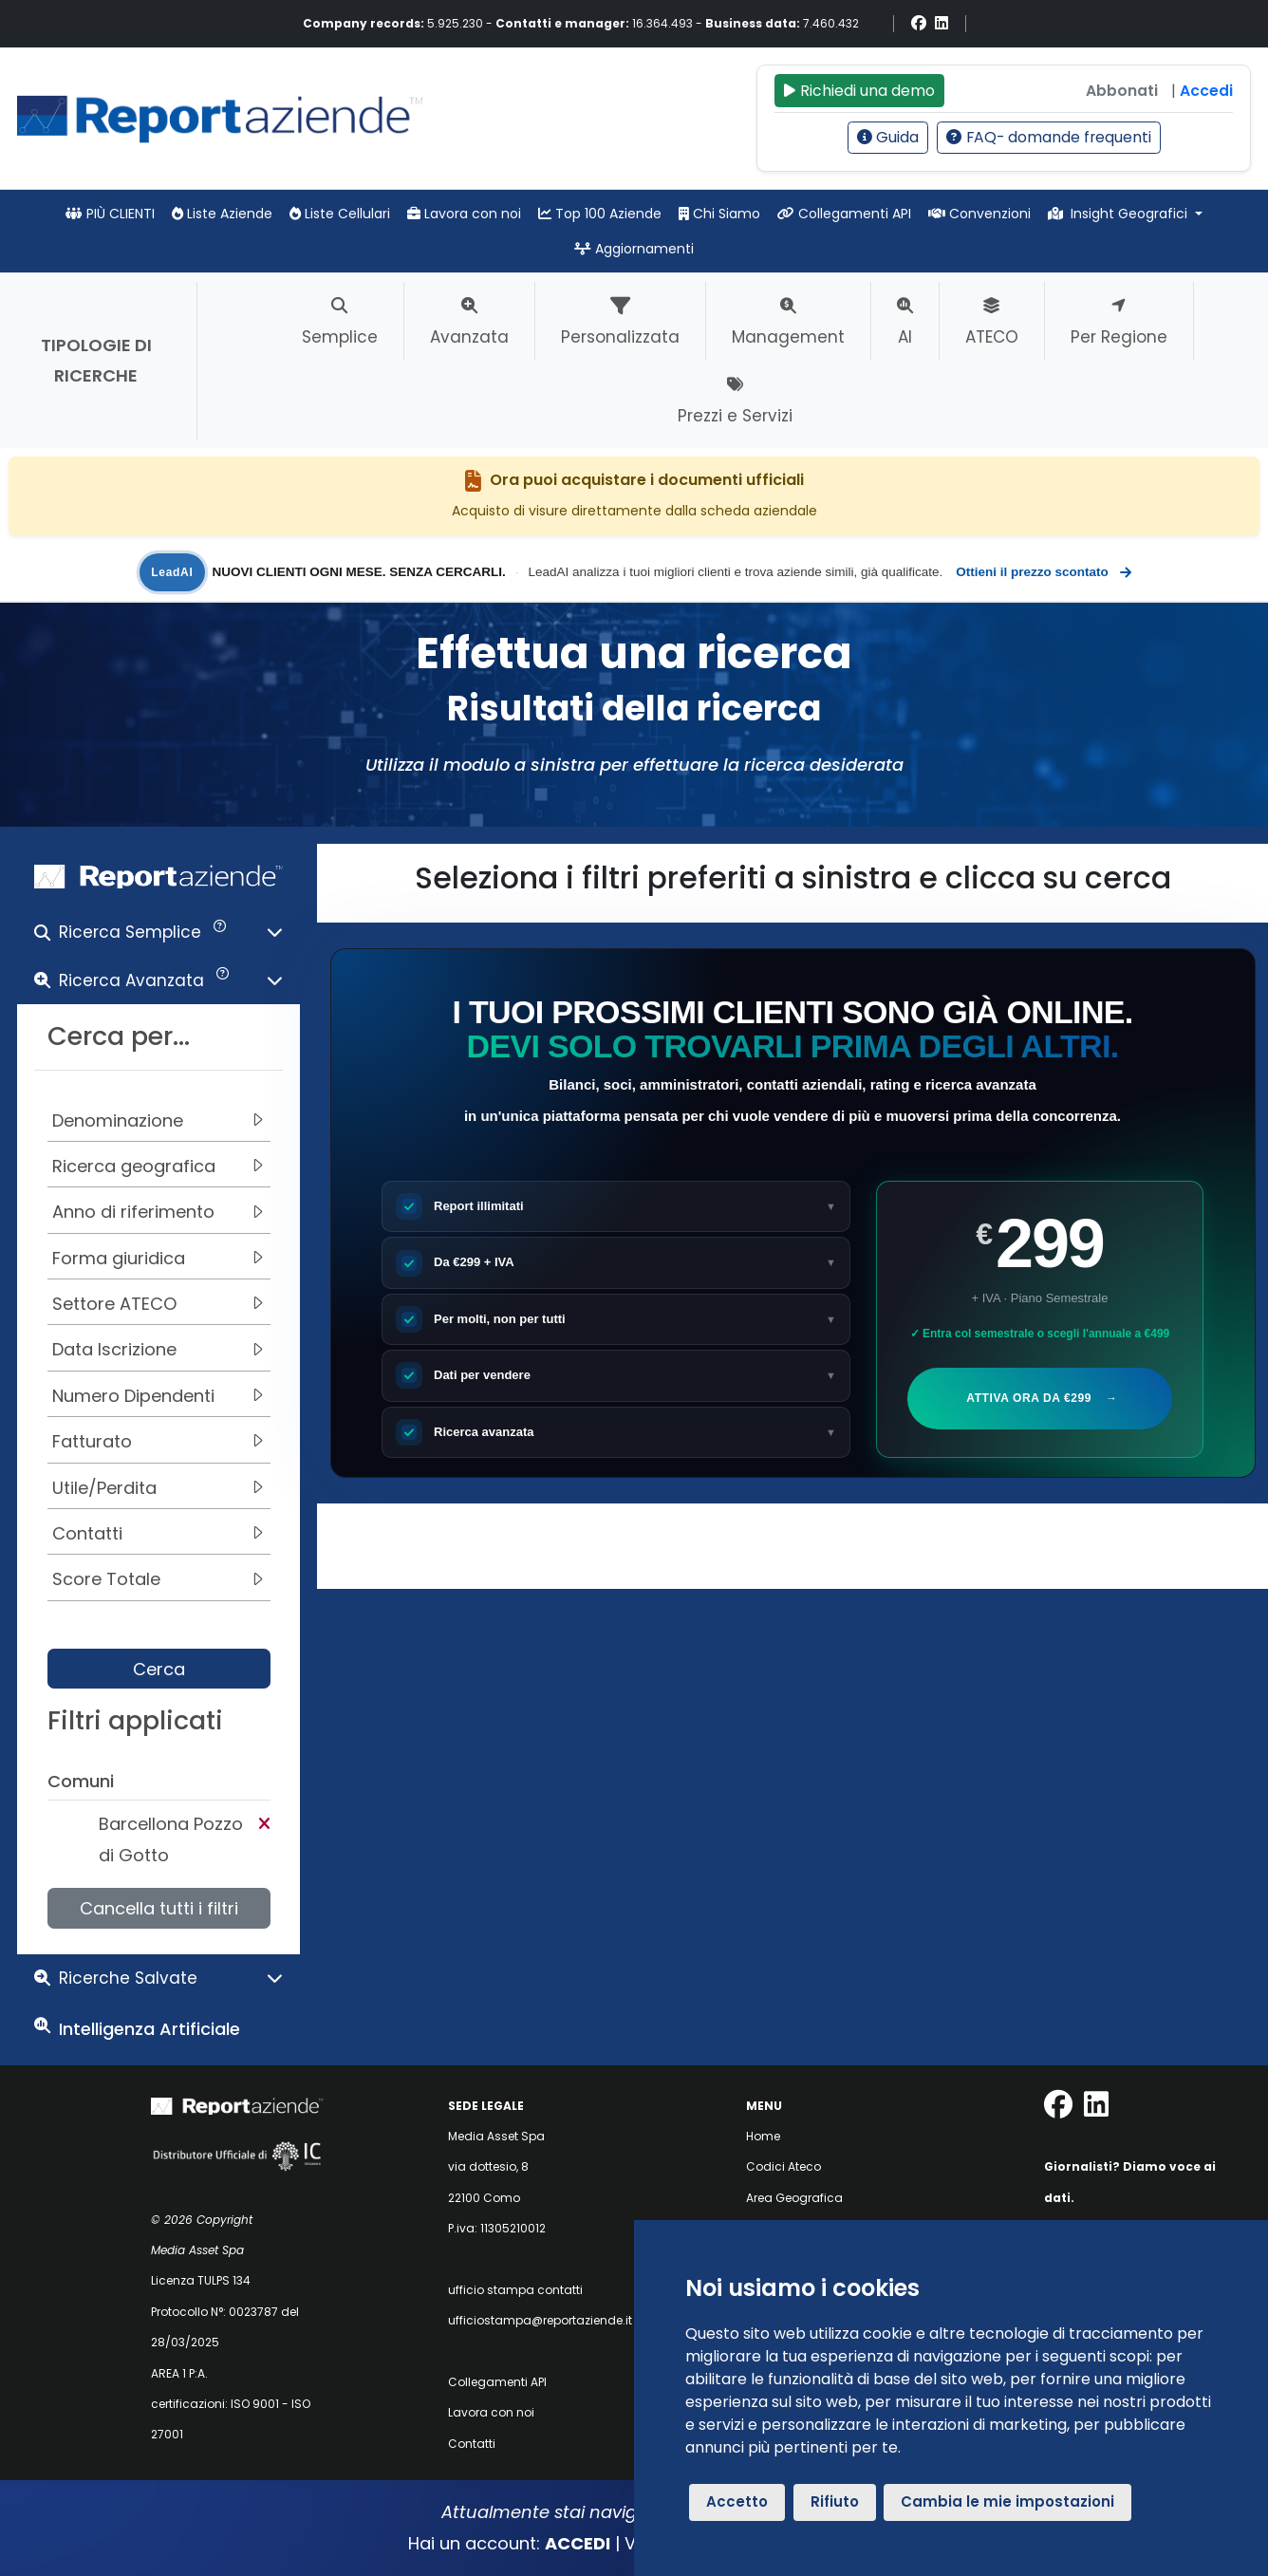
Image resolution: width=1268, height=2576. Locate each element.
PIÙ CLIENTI (110, 213)
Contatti (471, 2444)
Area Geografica (794, 2198)
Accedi (1206, 91)
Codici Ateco (783, 2166)
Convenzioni (979, 213)
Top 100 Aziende (600, 213)
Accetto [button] (737, 2501)
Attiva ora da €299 (1039, 1398)
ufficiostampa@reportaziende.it (540, 2320)
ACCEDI (577, 2543)
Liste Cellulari (339, 213)
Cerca (159, 1669)
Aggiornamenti (634, 248)
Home (763, 2136)
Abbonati (1122, 91)
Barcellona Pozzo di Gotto (171, 1839)
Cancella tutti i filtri (159, 1908)
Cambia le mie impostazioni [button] (1007, 2501)
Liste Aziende (222, 213)
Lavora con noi (464, 213)
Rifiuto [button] (835, 2501)
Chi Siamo (719, 213)
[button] (158, 936)
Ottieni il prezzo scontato (1042, 572)
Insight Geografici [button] (1120, 213)
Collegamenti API (844, 213)
